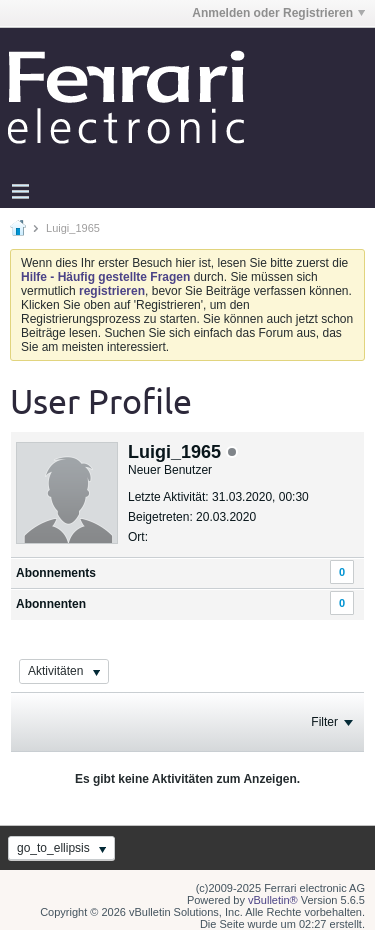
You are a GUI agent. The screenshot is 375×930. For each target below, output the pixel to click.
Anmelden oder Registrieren (278, 13)
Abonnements (56, 573)
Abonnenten (51, 604)
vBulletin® (273, 900)
